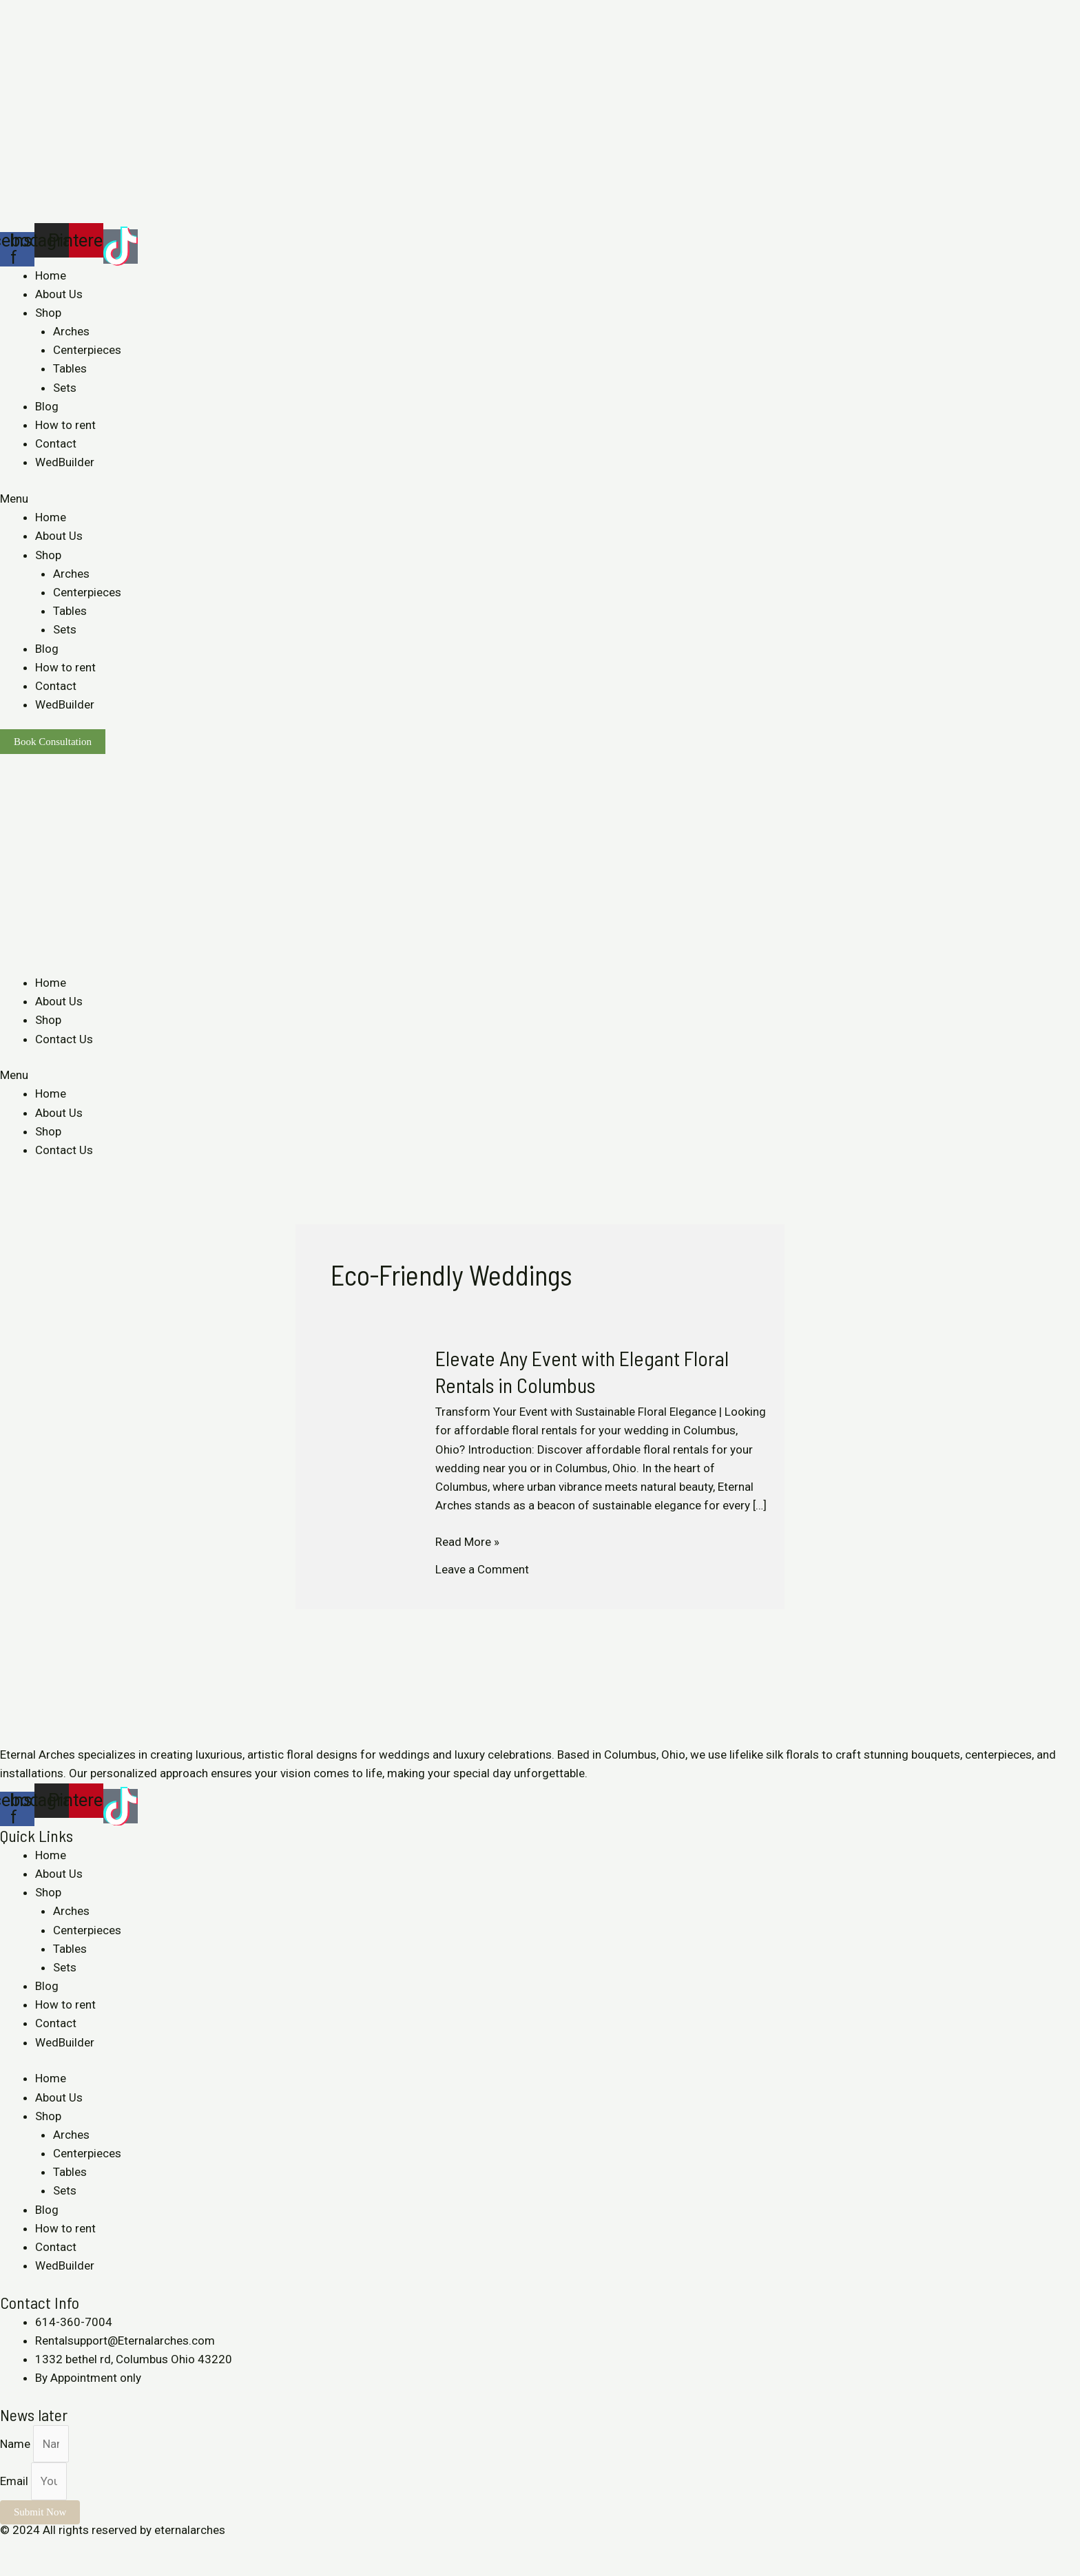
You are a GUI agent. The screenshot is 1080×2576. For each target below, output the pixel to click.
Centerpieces (87, 350)
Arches (71, 331)
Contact (55, 443)
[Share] (44, 2549)
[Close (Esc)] (14, 2549)
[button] (540, 499)
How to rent (65, 425)
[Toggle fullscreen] (74, 2549)
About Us (59, 294)
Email (15, 2481)
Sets (64, 388)
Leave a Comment (482, 1569)
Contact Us (64, 1039)
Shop (48, 313)
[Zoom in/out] (104, 2549)
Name (16, 2444)
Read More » (467, 1541)
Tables (70, 368)
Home (50, 275)
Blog (47, 406)
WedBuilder (64, 462)
